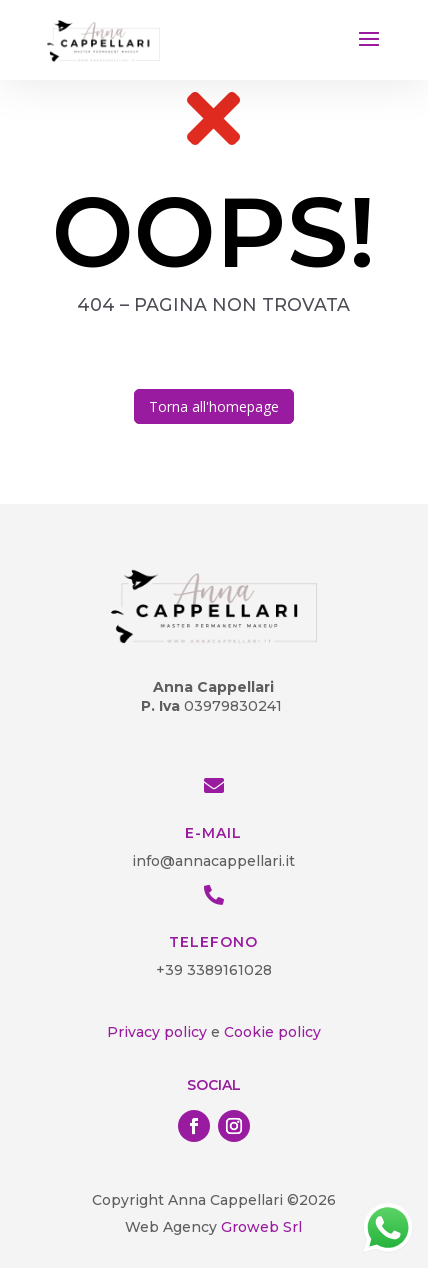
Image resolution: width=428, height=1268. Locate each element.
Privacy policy (157, 1032)
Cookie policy (272, 1032)
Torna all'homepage (214, 406)
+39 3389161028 (214, 970)
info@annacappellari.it (213, 861)
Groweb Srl (259, 1227)
